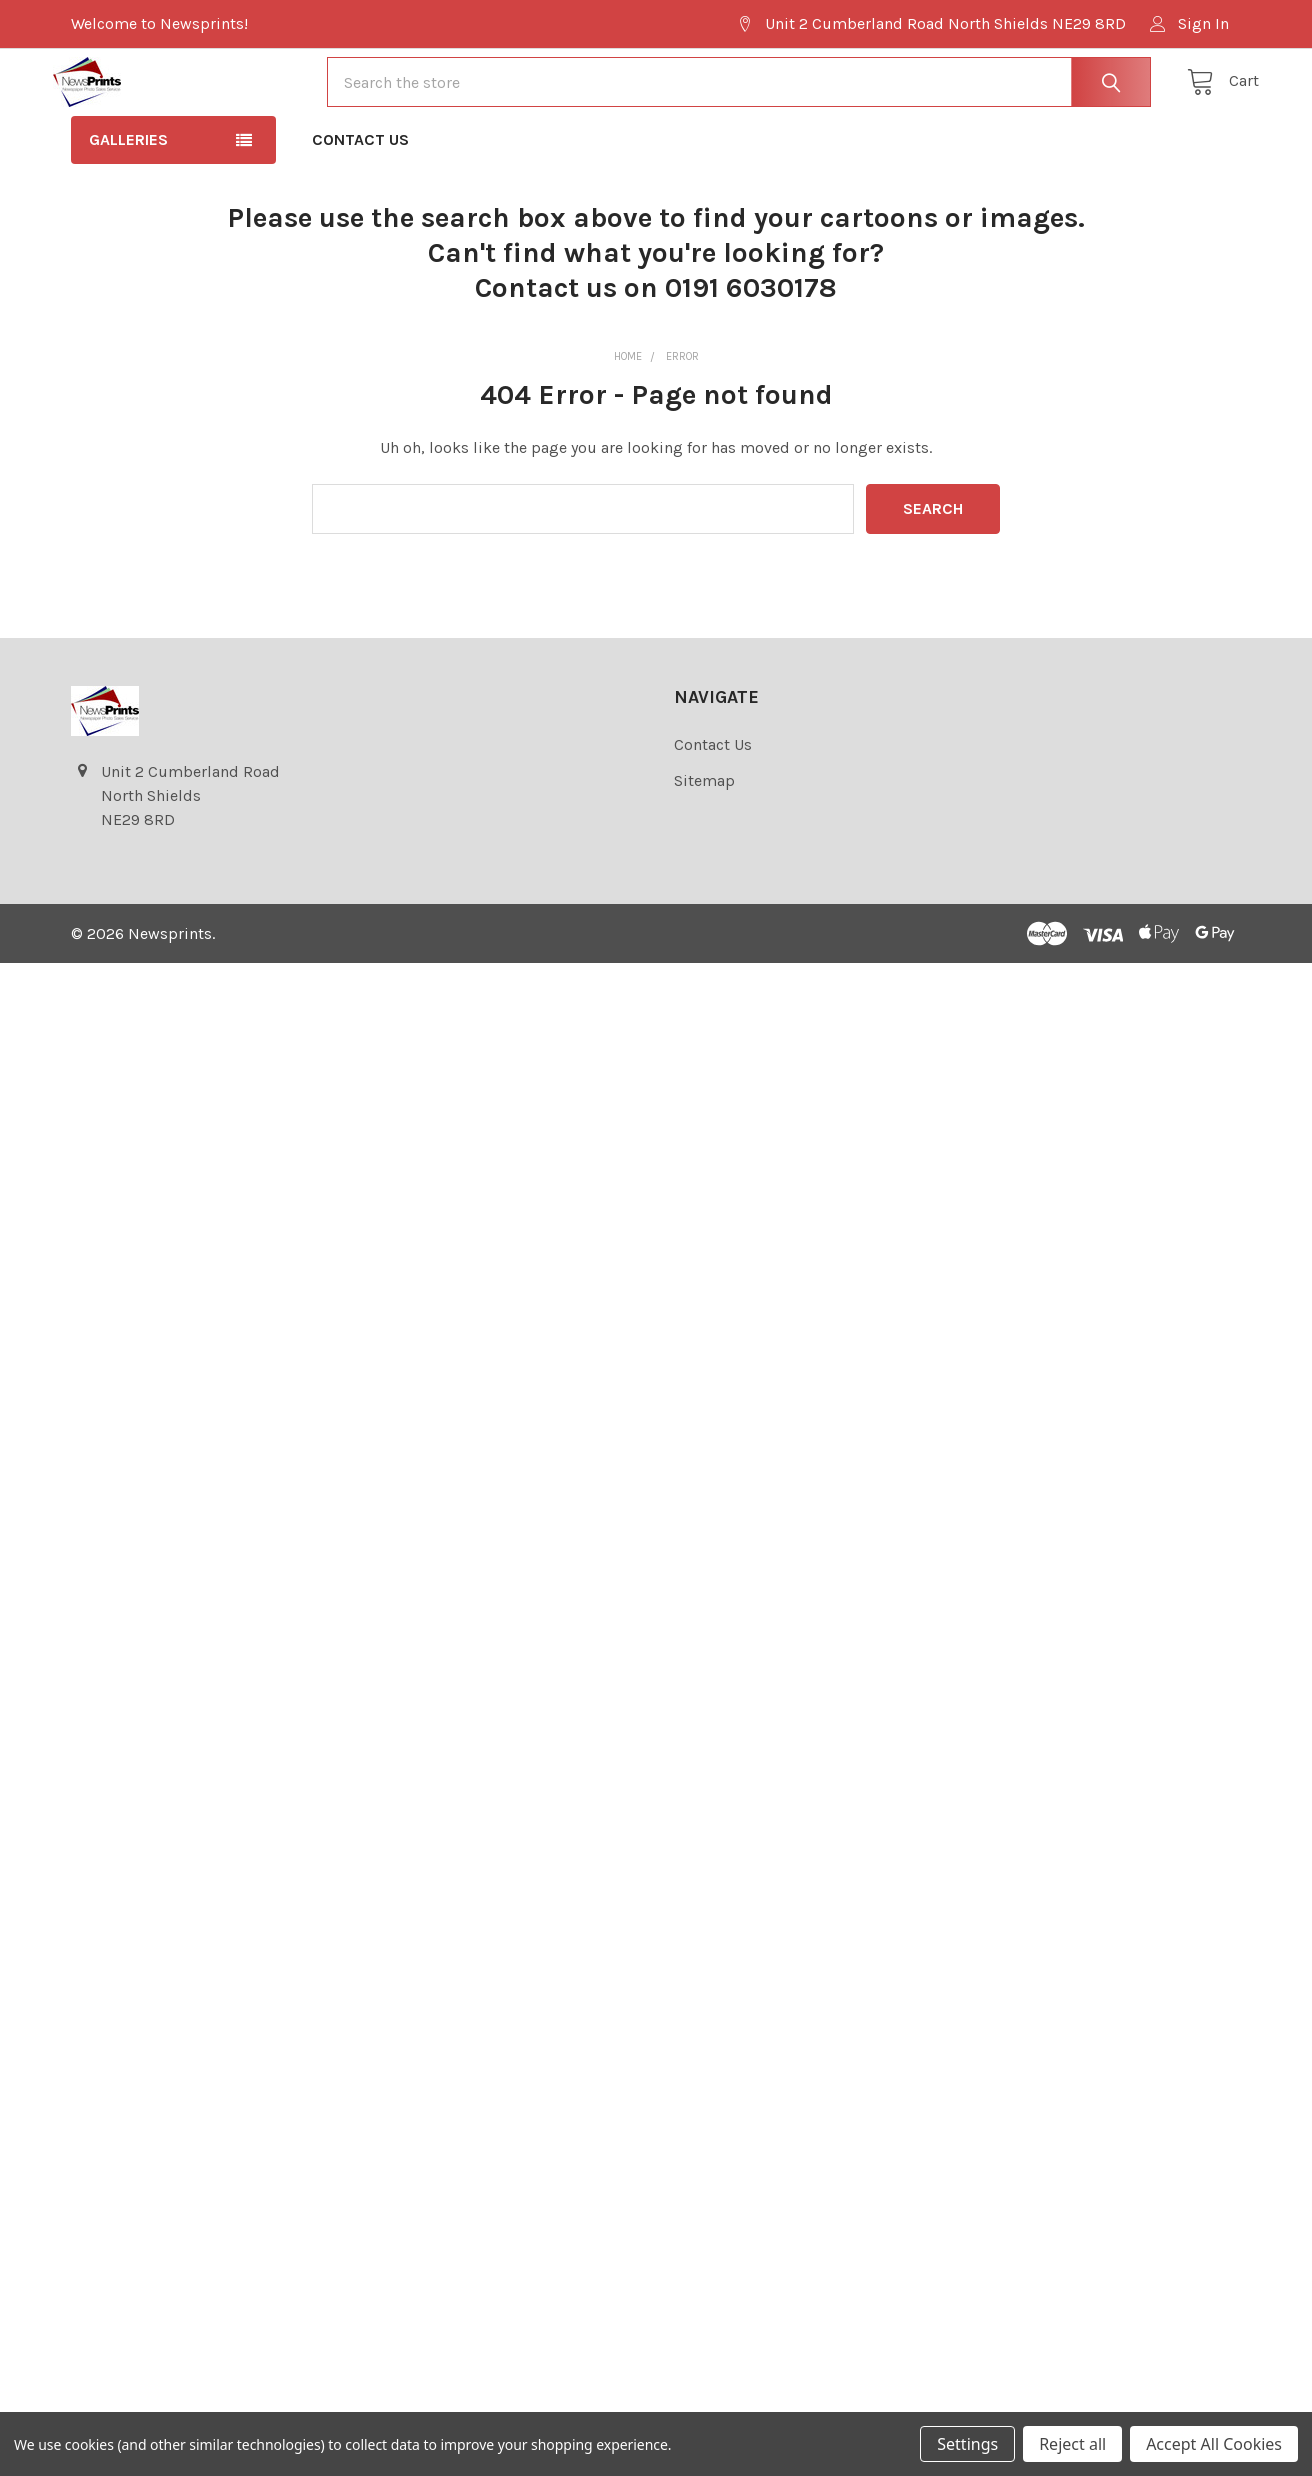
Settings (967, 2444)
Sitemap (704, 835)
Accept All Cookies (1214, 2444)
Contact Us (360, 194)
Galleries (128, 194)
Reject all (1072, 2444)
